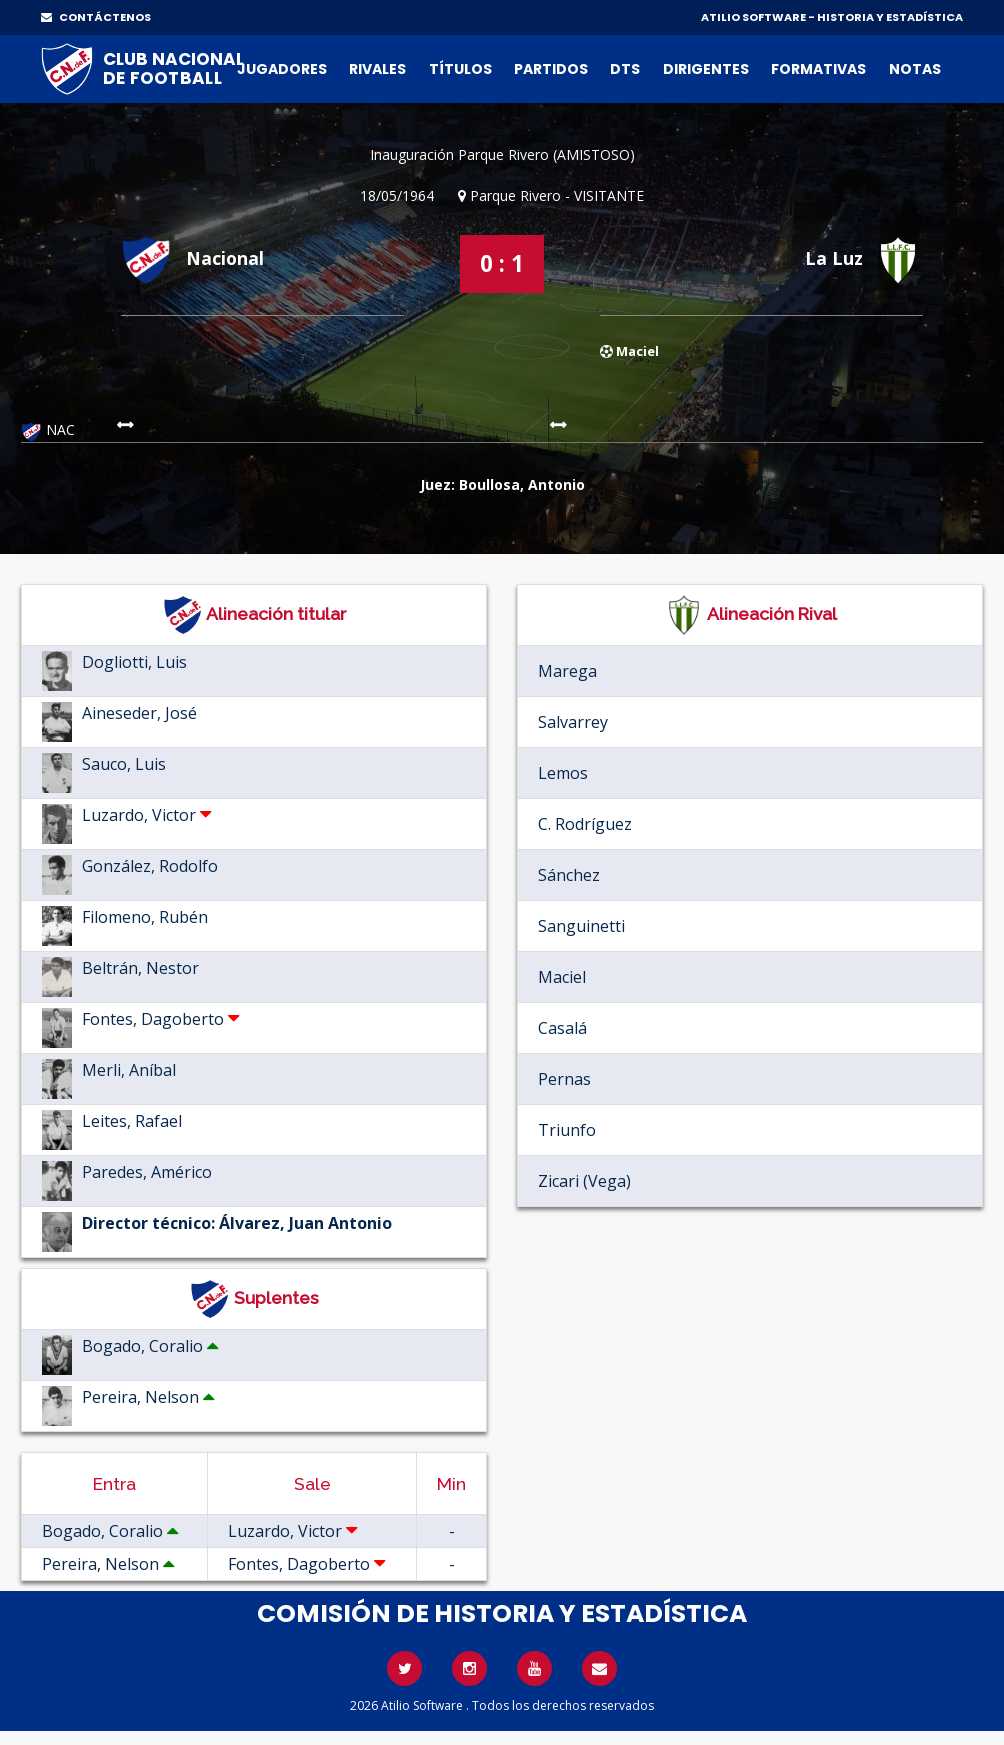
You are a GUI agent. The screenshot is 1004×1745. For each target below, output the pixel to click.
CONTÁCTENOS (96, 17)
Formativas (818, 69)
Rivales (377, 69)
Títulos (460, 69)
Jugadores (282, 69)
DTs (625, 69)
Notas (915, 69)
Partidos (551, 69)
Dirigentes (706, 69)
